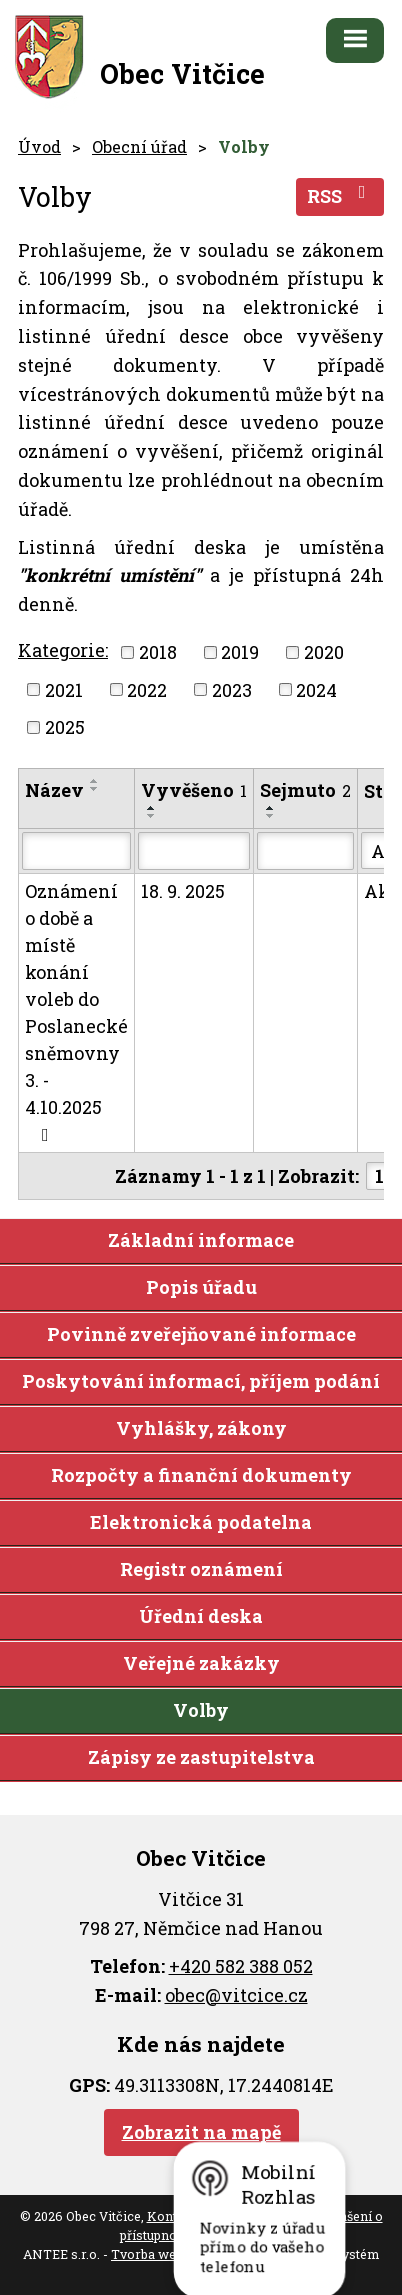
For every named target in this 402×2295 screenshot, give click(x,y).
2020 (324, 652)
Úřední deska (201, 1616)
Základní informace (201, 1240)
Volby (201, 1710)
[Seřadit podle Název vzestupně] (95, 781)
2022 (147, 689)
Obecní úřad (139, 146)
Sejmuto (305, 790)
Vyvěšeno (194, 790)
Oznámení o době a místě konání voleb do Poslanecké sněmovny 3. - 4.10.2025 (76, 1011)
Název (54, 790)
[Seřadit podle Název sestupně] (95, 789)
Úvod (39, 146)
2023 (232, 689)
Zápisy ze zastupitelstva (201, 1757)
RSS (340, 195)
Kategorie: (63, 650)
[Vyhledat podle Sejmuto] (305, 851)
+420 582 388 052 (241, 1966)
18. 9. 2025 (183, 891)
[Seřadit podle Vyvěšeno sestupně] (152, 816)
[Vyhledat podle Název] (76, 851)
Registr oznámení (201, 1569)
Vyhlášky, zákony (201, 1428)
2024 (316, 689)
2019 (240, 652)
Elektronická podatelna (201, 1522)
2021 (64, 689)
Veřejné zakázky (201, 1663)
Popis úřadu (201, 1287)
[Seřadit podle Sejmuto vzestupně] (271, 808)
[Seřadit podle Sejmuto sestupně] (271, 816)
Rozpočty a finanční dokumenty (201, 1475)
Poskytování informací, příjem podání (201, 1381)
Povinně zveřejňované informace (201, 1334)
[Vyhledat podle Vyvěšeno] (194, 851)
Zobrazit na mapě (201, 2132)
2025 (65, 727)
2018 (158, 652)
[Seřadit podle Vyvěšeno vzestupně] (152, 808)
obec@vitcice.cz (236, 1995)
